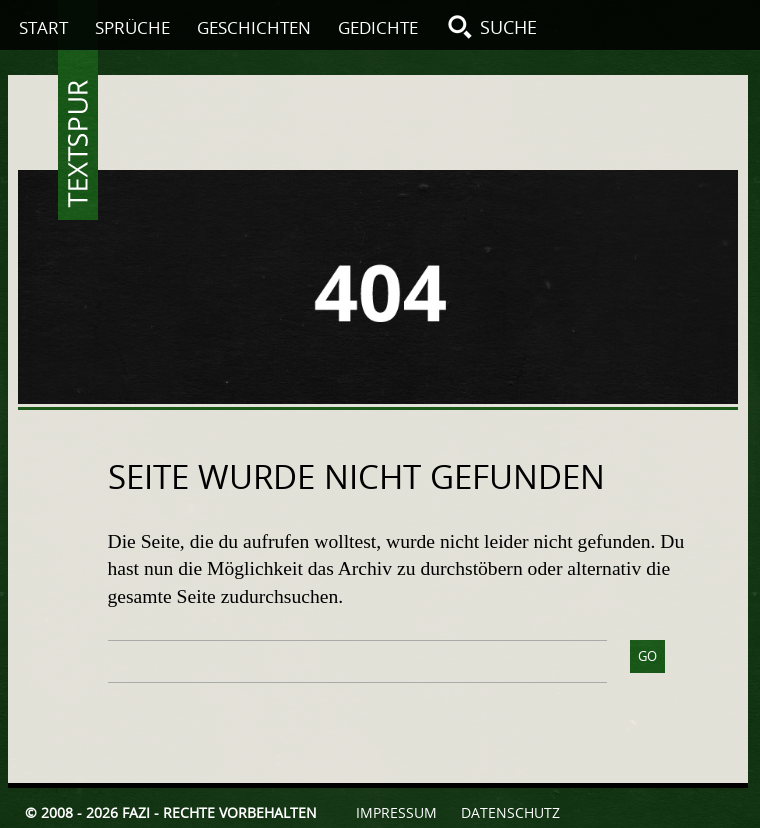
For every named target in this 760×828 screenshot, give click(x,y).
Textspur (78, 144)
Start (43, 27)
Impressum (396, 812)
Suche (508, 27)
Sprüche (132, 27)
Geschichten (254, 27)
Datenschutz (510, 812)
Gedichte (378, 27)
